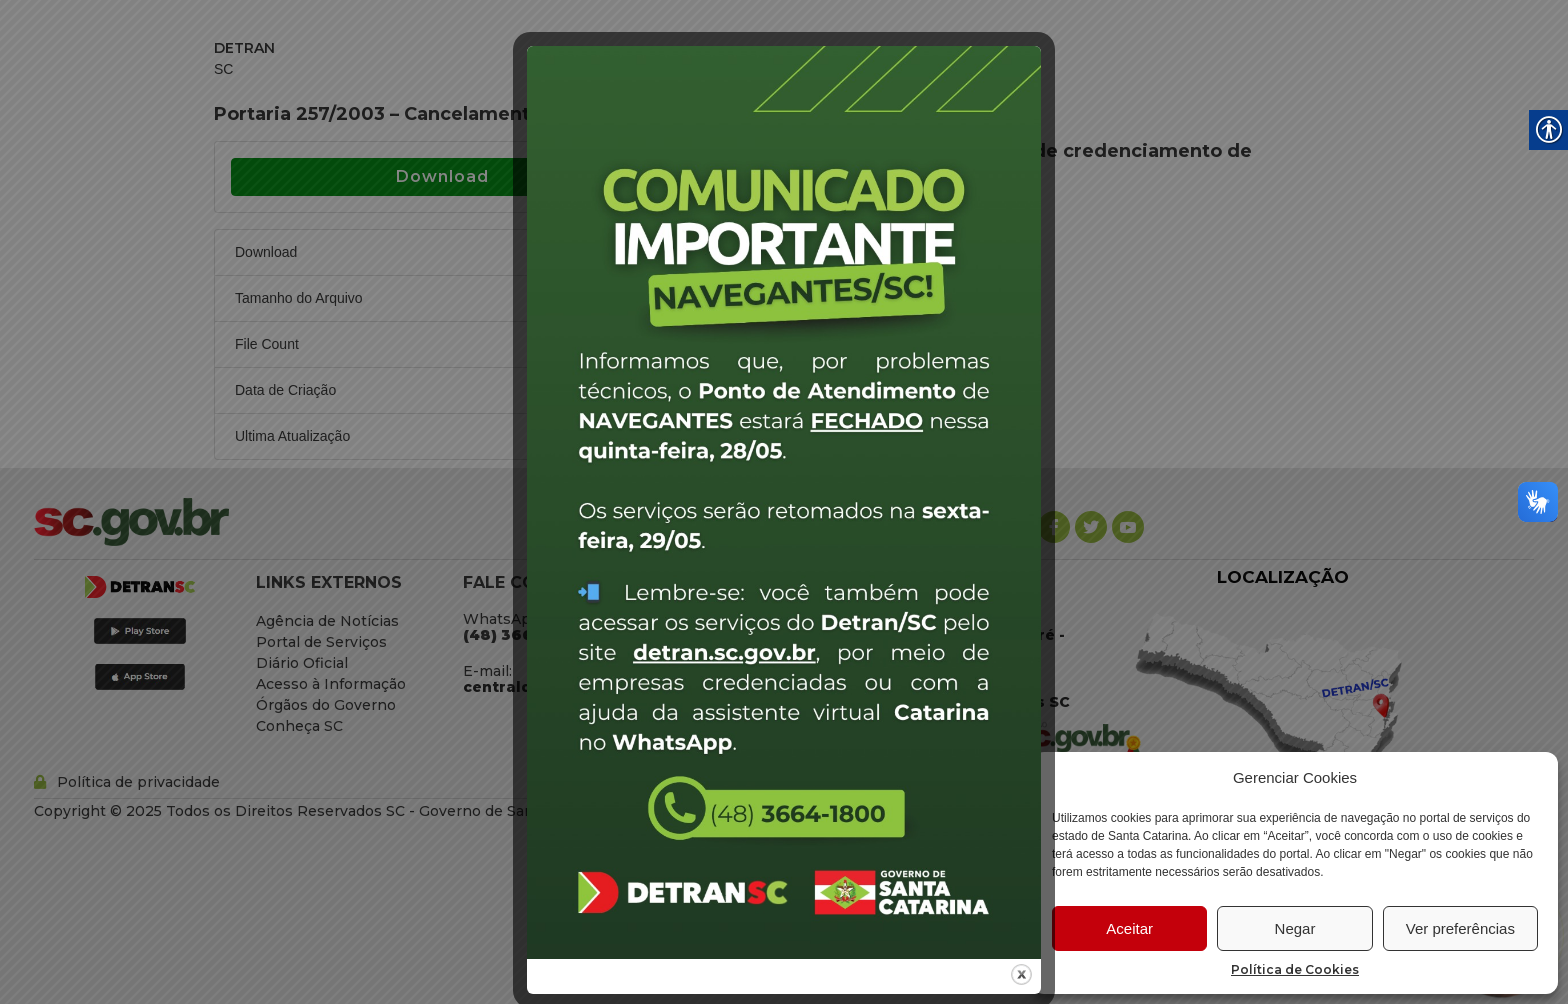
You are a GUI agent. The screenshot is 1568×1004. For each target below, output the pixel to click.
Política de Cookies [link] (1295, 969)
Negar (1295, 928)
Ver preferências (1460, 928)
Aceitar (1129, 928)
